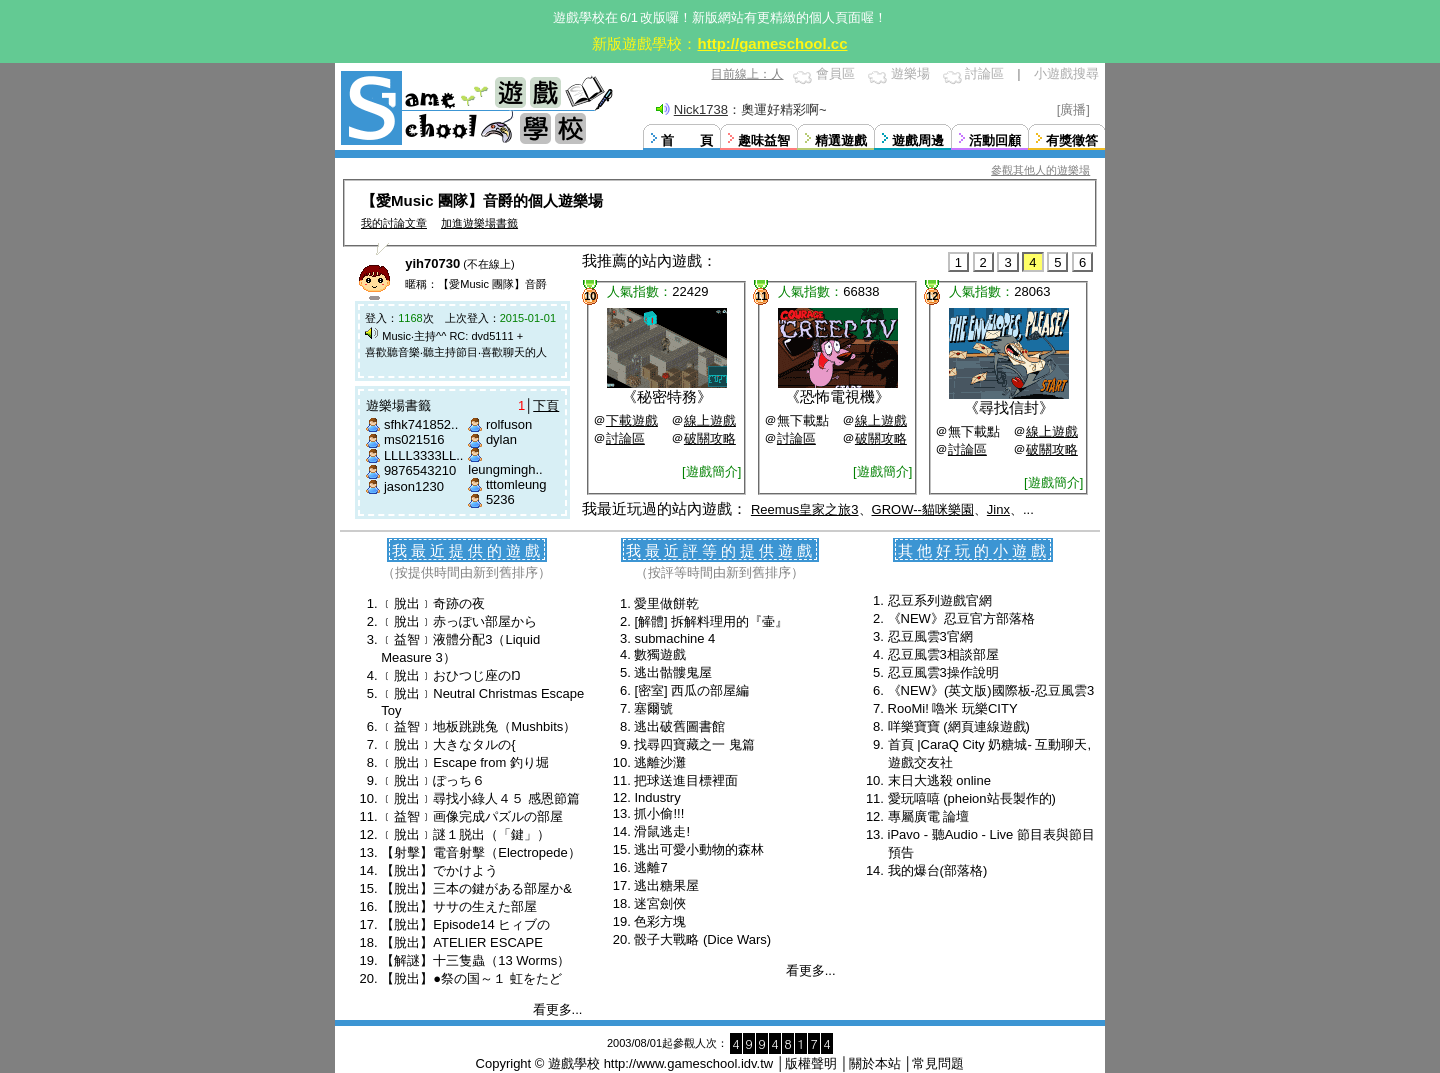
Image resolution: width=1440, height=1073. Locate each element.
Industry (657, 797)
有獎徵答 (1072, 140)
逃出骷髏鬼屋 (673, 672)
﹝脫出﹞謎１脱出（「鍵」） (465, 834)
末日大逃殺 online (939, 780)
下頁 (546, 405)
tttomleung (516, 484)
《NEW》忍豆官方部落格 (961, 618)
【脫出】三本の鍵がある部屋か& (476, 888)
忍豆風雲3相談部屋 (943, 654)
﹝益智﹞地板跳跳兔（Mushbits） (478, 726)
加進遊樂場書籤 (479, 223)
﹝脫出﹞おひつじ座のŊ (450, 675)
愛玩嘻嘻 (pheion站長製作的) (972, 798)
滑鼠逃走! (662, 831)
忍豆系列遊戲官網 (940, 600)
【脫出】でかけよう (439, 870)
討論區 (984, 73)
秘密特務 (667, 396)
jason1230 (414, 486)
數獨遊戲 (660, 654)
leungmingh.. (505, 469)
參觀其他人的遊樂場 (1040, 170)
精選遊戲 (841, 140)
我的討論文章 (394, 223)
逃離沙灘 (660, 762)
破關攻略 (710, 438)
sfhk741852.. (421, 424)
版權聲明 (811, 1063)
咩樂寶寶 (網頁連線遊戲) (959, 726)
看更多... (558, 1009)
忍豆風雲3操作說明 (943, 672)
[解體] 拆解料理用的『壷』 (711, 621)
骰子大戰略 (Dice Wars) (702, 939)
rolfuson (509, 424)
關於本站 (875, 1063)
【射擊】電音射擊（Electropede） (480, 852)
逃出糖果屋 (666, 885)
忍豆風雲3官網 (930, 636)
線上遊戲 (710, 420)
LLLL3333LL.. (424, 455)
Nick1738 (701, 109)
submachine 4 (674, 638)
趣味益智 (764, 140)
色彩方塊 (660, 921)
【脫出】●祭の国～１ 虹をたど (471, 978)
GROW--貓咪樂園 (923, 509)
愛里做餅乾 (666, 603)
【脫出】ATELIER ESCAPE (462, 942)
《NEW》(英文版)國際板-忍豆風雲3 (991, 690)
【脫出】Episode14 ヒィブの (465, 924)
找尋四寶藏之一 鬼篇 (694, 744)
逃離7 (650, 867)
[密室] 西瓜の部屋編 (691, 690)
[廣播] (1073, 109)
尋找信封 (1009, 407)
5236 (500, 499)
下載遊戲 (632, 420)
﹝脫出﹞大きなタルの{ (448, 744)
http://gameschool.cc (772, 43)
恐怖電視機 (837, 396)
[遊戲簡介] (711, 471)
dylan (501, 439)
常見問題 (938, 1063)
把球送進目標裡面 (686, 780)
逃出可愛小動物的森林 (699, 849)
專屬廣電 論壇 (929, 816)
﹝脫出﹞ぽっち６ (433, 780)
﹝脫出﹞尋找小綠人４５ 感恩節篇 (480, 798)
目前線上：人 (747, 74)
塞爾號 (653, 708)
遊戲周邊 (918, 140)
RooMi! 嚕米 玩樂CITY (953, 708)
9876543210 (420, 470)
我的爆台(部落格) (938, 870)
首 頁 (687, 140)
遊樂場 (910, 73)
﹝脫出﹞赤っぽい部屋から (459, 621)
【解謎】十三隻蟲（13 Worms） (475, 960)
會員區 (835, 73)
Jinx (998, 509)
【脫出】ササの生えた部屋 (459, 906)
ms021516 (414, 439)
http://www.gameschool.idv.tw (689, 1063)
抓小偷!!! (659, 813)
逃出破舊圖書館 (679, 726)
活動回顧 (995, 140)
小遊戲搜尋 (1066, 73)
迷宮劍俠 (660, 903)
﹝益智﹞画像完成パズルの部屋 (472, 816)
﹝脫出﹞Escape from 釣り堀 (465, 762)
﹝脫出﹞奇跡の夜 (433, 603)
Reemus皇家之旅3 (805, 509)
